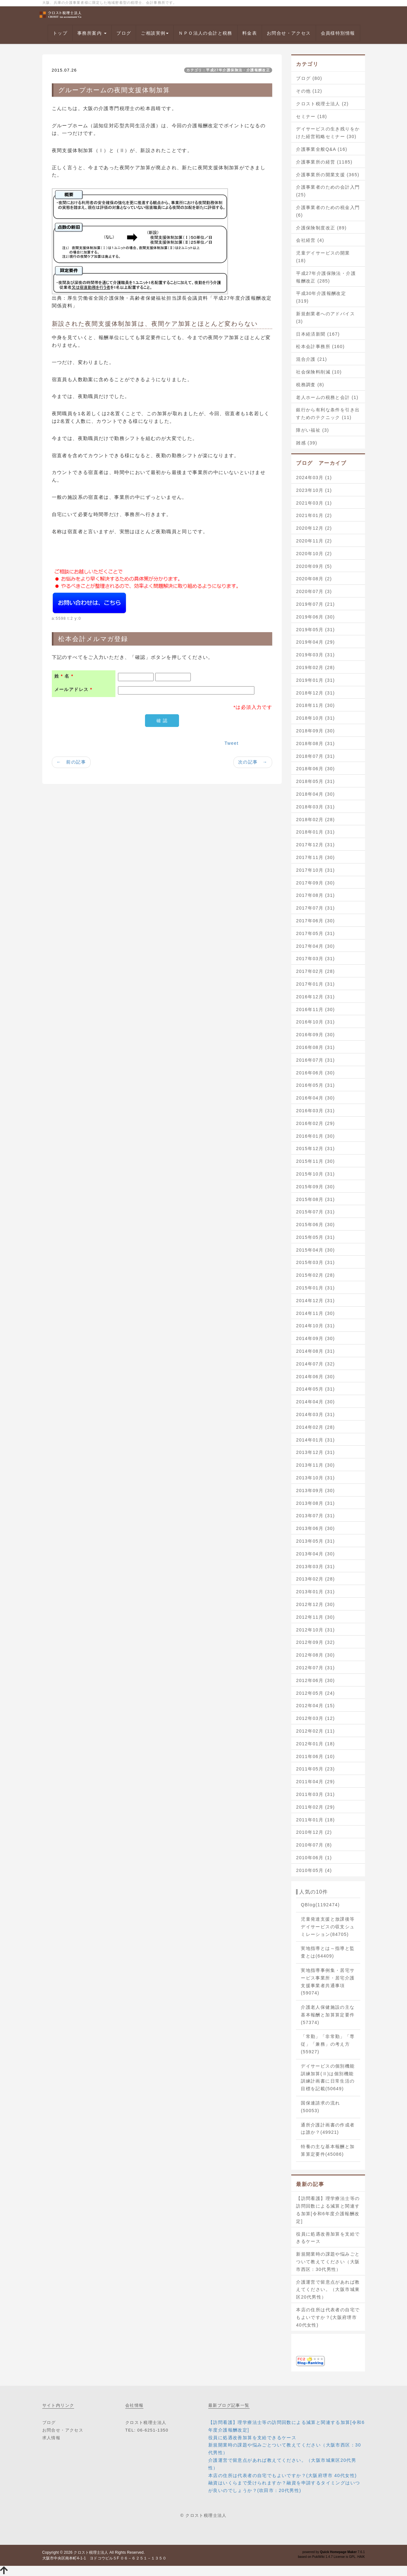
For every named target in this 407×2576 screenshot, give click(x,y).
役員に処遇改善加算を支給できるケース (328, 2237)
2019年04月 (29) (315, 642)
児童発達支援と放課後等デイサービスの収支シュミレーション (328, 1926)
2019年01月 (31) (315, 680)
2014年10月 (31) (315, 1325)
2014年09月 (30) (315, 1338)
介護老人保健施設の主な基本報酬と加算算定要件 (328, 2015)
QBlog (320, 1904)
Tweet (231, 743)
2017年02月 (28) (315, 971)
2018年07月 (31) (315, 756)
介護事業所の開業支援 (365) (327, 174)
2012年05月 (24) (315, 1693)
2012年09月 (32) (315, 1642)
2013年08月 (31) (315, 1503)
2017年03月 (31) (315, 958)
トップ (60, 33)
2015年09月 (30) (315, 1186)
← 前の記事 (71, 761)
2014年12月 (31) (315, 1300)
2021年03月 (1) (314, 503)
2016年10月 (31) (315, 1021)
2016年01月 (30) (315, 1136)
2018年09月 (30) (315, 730)
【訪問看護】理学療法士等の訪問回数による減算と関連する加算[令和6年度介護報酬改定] (328, 2209)
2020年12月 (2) (314, 528)
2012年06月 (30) (315, 1680)
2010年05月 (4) (314, 1870)
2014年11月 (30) (315, 1313)
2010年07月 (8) (314, 1844)
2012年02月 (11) (315, 1731)
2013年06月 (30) (315, 1528)
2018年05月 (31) (315, 781)
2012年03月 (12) (315, 1718)
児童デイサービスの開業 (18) (323, 256)
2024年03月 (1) (314, 477)
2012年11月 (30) (315, 1617)
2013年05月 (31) (315, 1541)
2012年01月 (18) (315, 1743)
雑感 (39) (306, 442)
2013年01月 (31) (315, 1591)
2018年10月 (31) (315, 718)
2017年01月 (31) (315, 984)
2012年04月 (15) (315, 1705)
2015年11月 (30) (315, 1161)
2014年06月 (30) (315, 1376)
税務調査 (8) (310, 384)
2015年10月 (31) (315, 1173)
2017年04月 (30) (315, 946)
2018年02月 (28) (315, 819)
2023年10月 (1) (314, 490)
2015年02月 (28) (315, 1275)
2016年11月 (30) (315, 1009)
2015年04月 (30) (315, 1250)
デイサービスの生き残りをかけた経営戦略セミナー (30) (328, 132)
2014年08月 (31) (315, 1351)
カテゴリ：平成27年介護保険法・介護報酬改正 (228, 70)
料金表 (249, 33)
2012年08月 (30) (315, 1655)
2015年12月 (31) (315, 1148)
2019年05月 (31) (315, 629)
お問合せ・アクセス (289, 33)
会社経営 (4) (310, 240)
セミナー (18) (311, 116)
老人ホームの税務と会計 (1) (327, 397)
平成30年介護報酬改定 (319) (321, 297)
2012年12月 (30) (315, 1604)
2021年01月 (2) (314, 515)
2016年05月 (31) (315, 1085)
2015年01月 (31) (315, 1287)
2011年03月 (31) (315, 1794)
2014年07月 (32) (315, 1363)
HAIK (361, 2557)
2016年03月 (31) (315, 1110)
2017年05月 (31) (315, 933)
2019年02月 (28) (315, 667)
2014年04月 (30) (315, 1401)
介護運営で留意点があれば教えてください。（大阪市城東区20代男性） (328, 2289)
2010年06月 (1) (314, 1857)
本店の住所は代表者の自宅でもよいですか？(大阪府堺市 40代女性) (328, 2317)
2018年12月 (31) (315, 692)
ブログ (123, 33)
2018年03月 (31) (315, 806)
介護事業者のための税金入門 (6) (328, 211)
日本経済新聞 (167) (318, 334)
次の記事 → (252, 761)
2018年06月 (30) (315, 768)
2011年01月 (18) (315, 1819)
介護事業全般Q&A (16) (321, 149)
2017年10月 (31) (315, 870)
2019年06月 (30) (315, 616)
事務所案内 (92, 33)
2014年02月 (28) (315, 1427)
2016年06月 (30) (315, 1072)
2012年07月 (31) (315, 1667)
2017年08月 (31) (315, 895)
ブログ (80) (309, 78)
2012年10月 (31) (315, 1629)
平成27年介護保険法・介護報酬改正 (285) (326, 277)
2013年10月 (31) (315, 1477)
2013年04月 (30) (315, 1553)
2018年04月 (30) (315, 794)
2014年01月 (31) (315, 1439)
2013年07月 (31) (315, 1515)
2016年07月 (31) (315, 1060)
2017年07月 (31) (315, 908)
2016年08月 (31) (315, 1047)
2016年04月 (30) (315, 1097)
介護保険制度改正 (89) (321, 227)
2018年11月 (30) (315, 705)
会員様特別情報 (338, 33)
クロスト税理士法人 (90, 2552)
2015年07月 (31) (315, 1211)
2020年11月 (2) (314, 540)
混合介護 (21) (311, 359)
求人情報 (51, 2437)
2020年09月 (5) (314, 566)
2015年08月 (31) (315, 1199)
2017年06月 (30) (315, 920)
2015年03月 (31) (315, 1262)
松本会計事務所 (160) (320, 346)
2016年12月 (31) (315, 996)
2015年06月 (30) (315, 1224)
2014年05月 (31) (315, 1389)
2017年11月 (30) (315, 857)
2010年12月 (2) (314, 1832)
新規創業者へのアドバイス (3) (325, 317)
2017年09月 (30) (315, 882)
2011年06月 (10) (315, 1756)
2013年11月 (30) (315, 1465)
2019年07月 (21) (315, 604)
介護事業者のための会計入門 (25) (328, 191)
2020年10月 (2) (314, 553)
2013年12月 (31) (315, 1452)
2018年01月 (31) (315, 831)
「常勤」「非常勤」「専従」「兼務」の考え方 (328, 2044)
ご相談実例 (155, 33)
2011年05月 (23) (315, 1768)
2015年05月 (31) (315, 1237)
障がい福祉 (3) (312, 430)
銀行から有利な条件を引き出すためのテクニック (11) (328, 413)
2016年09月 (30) (315, 1034)
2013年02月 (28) (315, 1578)
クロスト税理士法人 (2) (322, 103)
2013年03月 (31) (315, 1566)
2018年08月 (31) (315, 743)
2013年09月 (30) (315, 1490)
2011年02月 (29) (315, 1807)
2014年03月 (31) (315, 1414)
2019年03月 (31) (315, 654)
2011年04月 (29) (315, 1781)
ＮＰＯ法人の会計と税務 (205, 33)
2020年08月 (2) (314, 578)
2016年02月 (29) (315, 1123)
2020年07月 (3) (314, 591)
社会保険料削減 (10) (319, 371)
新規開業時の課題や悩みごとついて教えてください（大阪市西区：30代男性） (328, 2261)
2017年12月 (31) (315, 844)
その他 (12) (309, 91)
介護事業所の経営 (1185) (324, 161)
